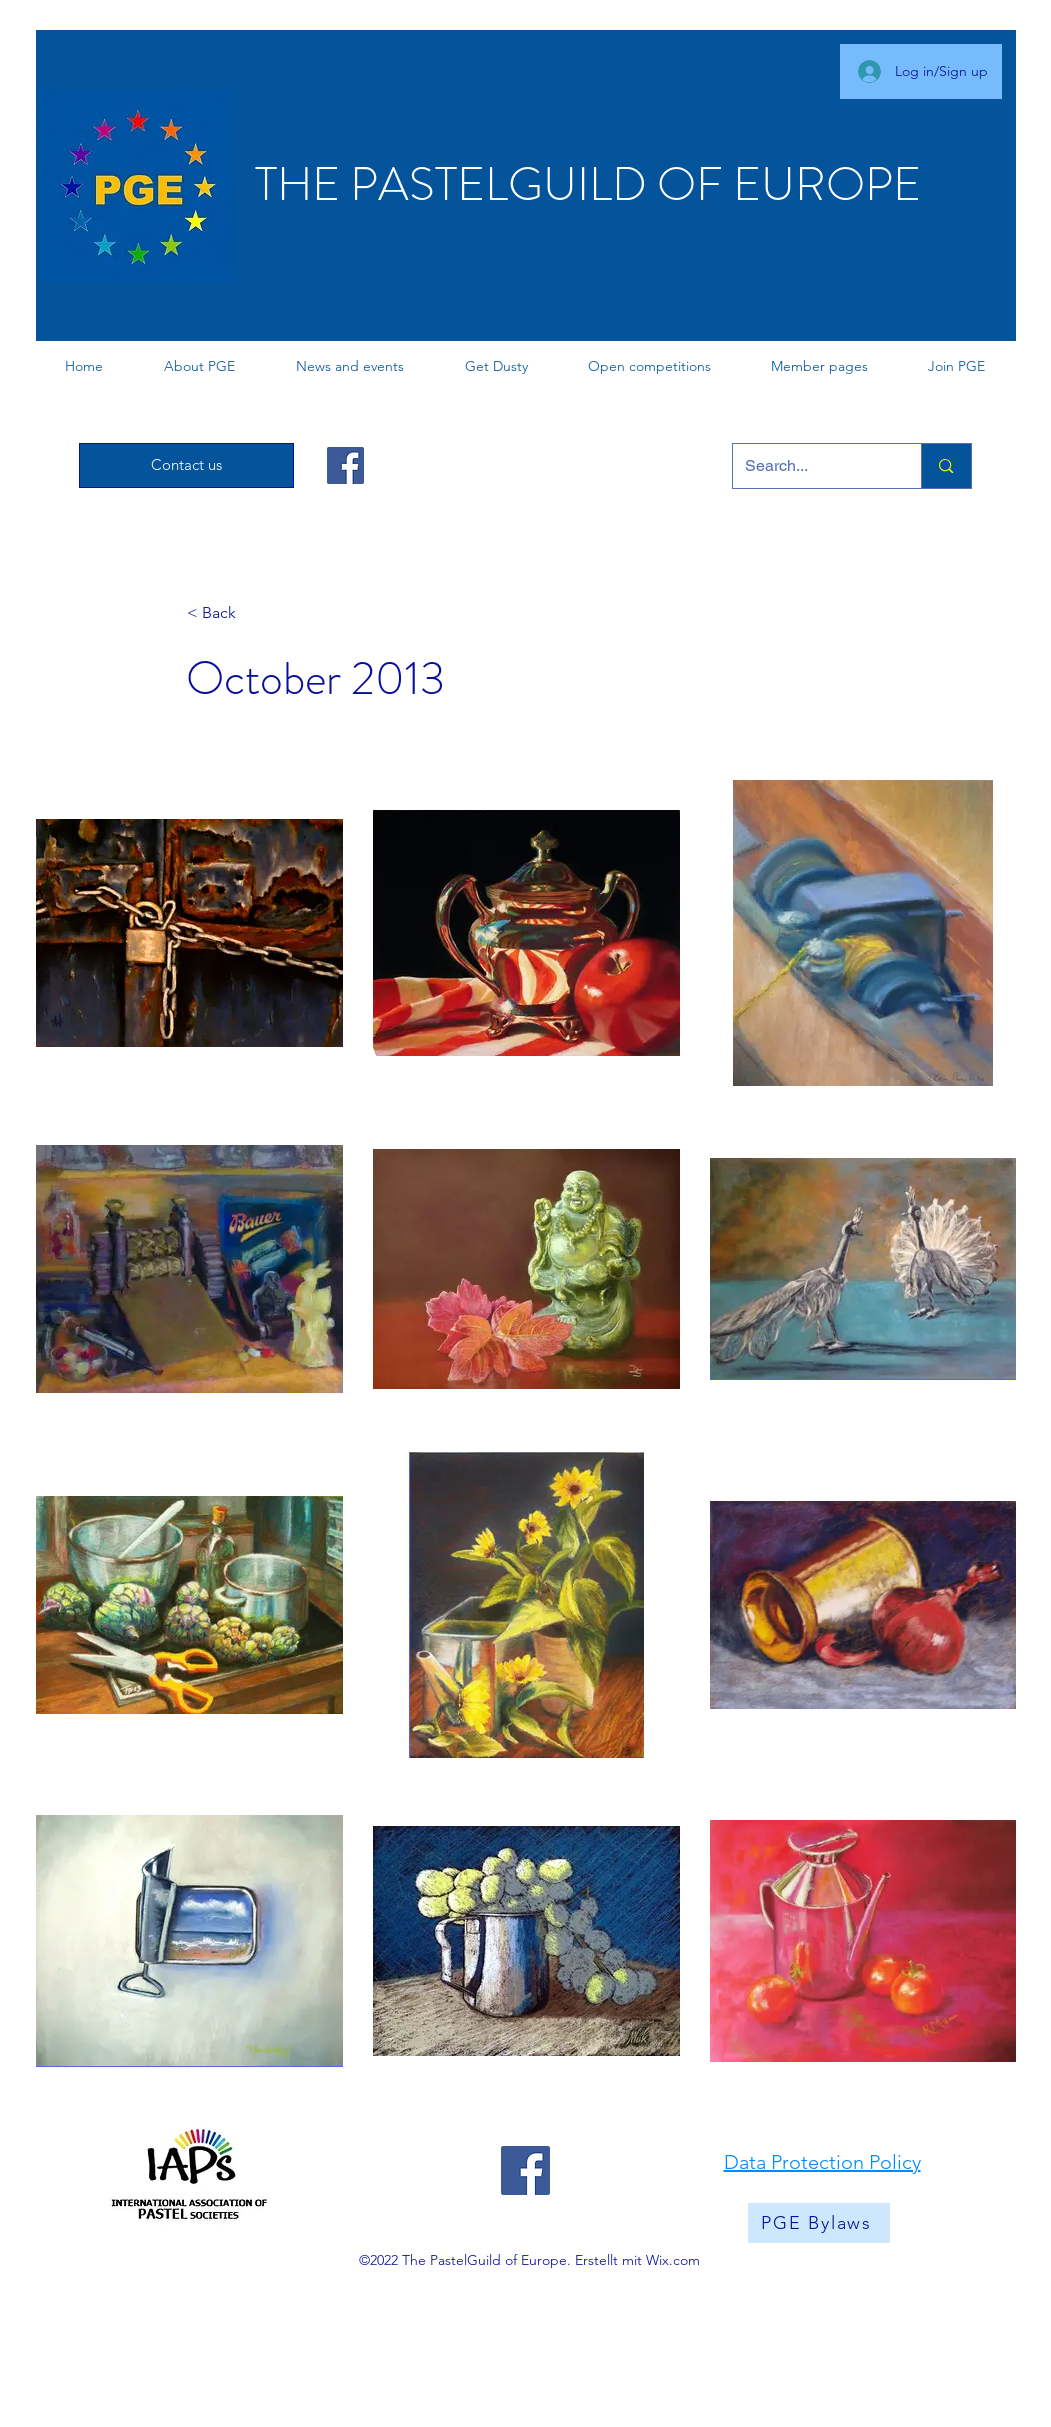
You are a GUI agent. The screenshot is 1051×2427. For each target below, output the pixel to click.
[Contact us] (186, 465)
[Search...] (812, 466)
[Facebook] (345, 465)
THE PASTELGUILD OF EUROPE (588, 184)
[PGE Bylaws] (819, 2223)
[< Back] (253, 613)
